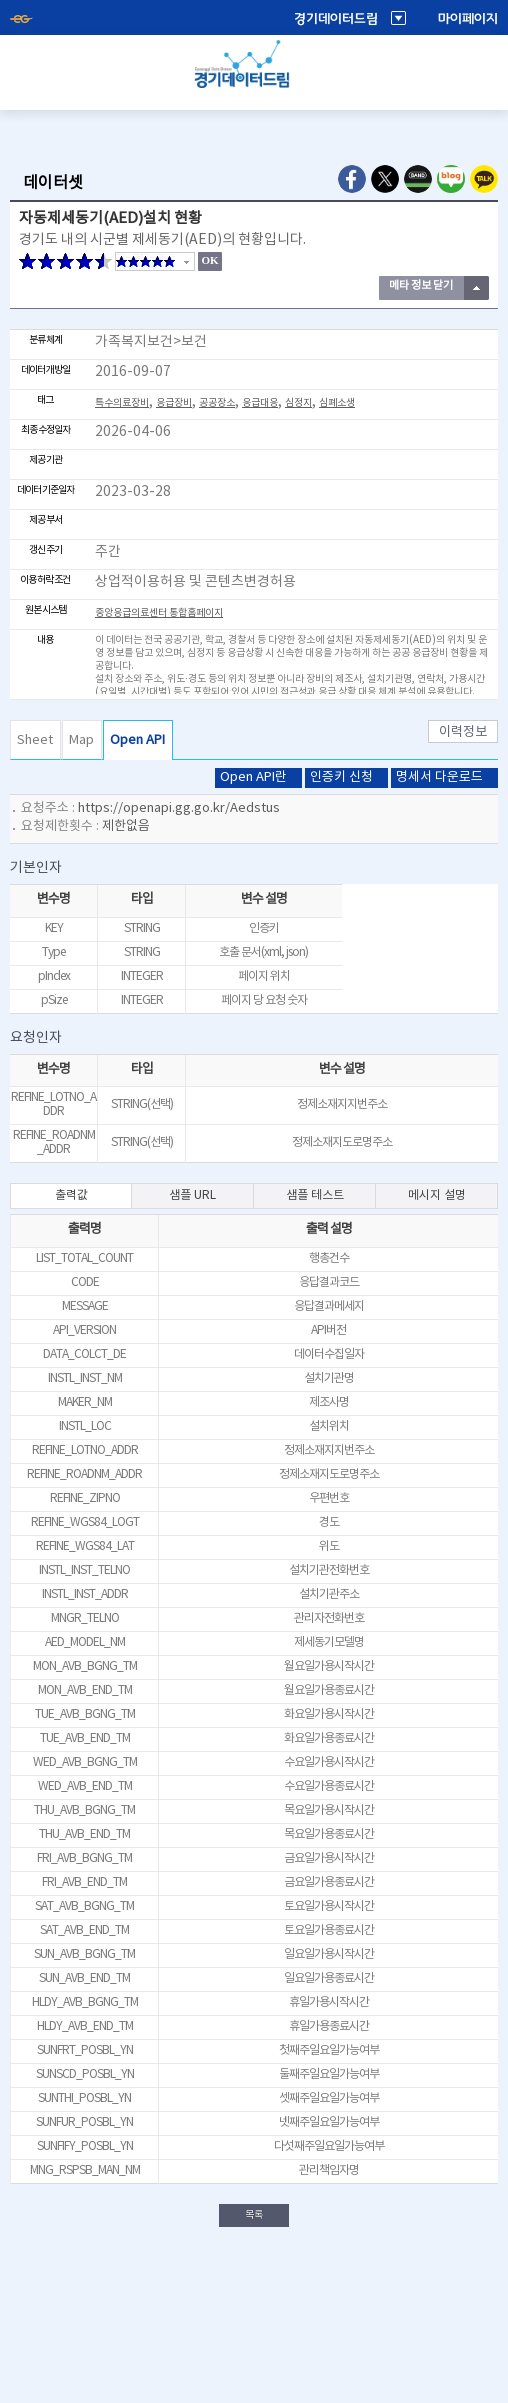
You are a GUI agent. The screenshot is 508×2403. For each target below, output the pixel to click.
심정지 (298, 403)
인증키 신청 (341, 777)
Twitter (385, 179)
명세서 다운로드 (439, 777)
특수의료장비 (122, 403)
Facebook (352, 179)
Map (81, 740)
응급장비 (174, 403)
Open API (137, 740)
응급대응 (260, 403)
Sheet (35, 740)
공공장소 (217, 403)
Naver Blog (451, 179)
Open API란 (253, 777)
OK (209, 260)
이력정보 (463, 732)
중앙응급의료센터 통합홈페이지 (159, 613)
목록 (254, 2215)
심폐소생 (337, 403)
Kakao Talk (484, 179)
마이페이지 (468, 19)
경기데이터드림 (336, 19)
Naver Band (418, 179)
